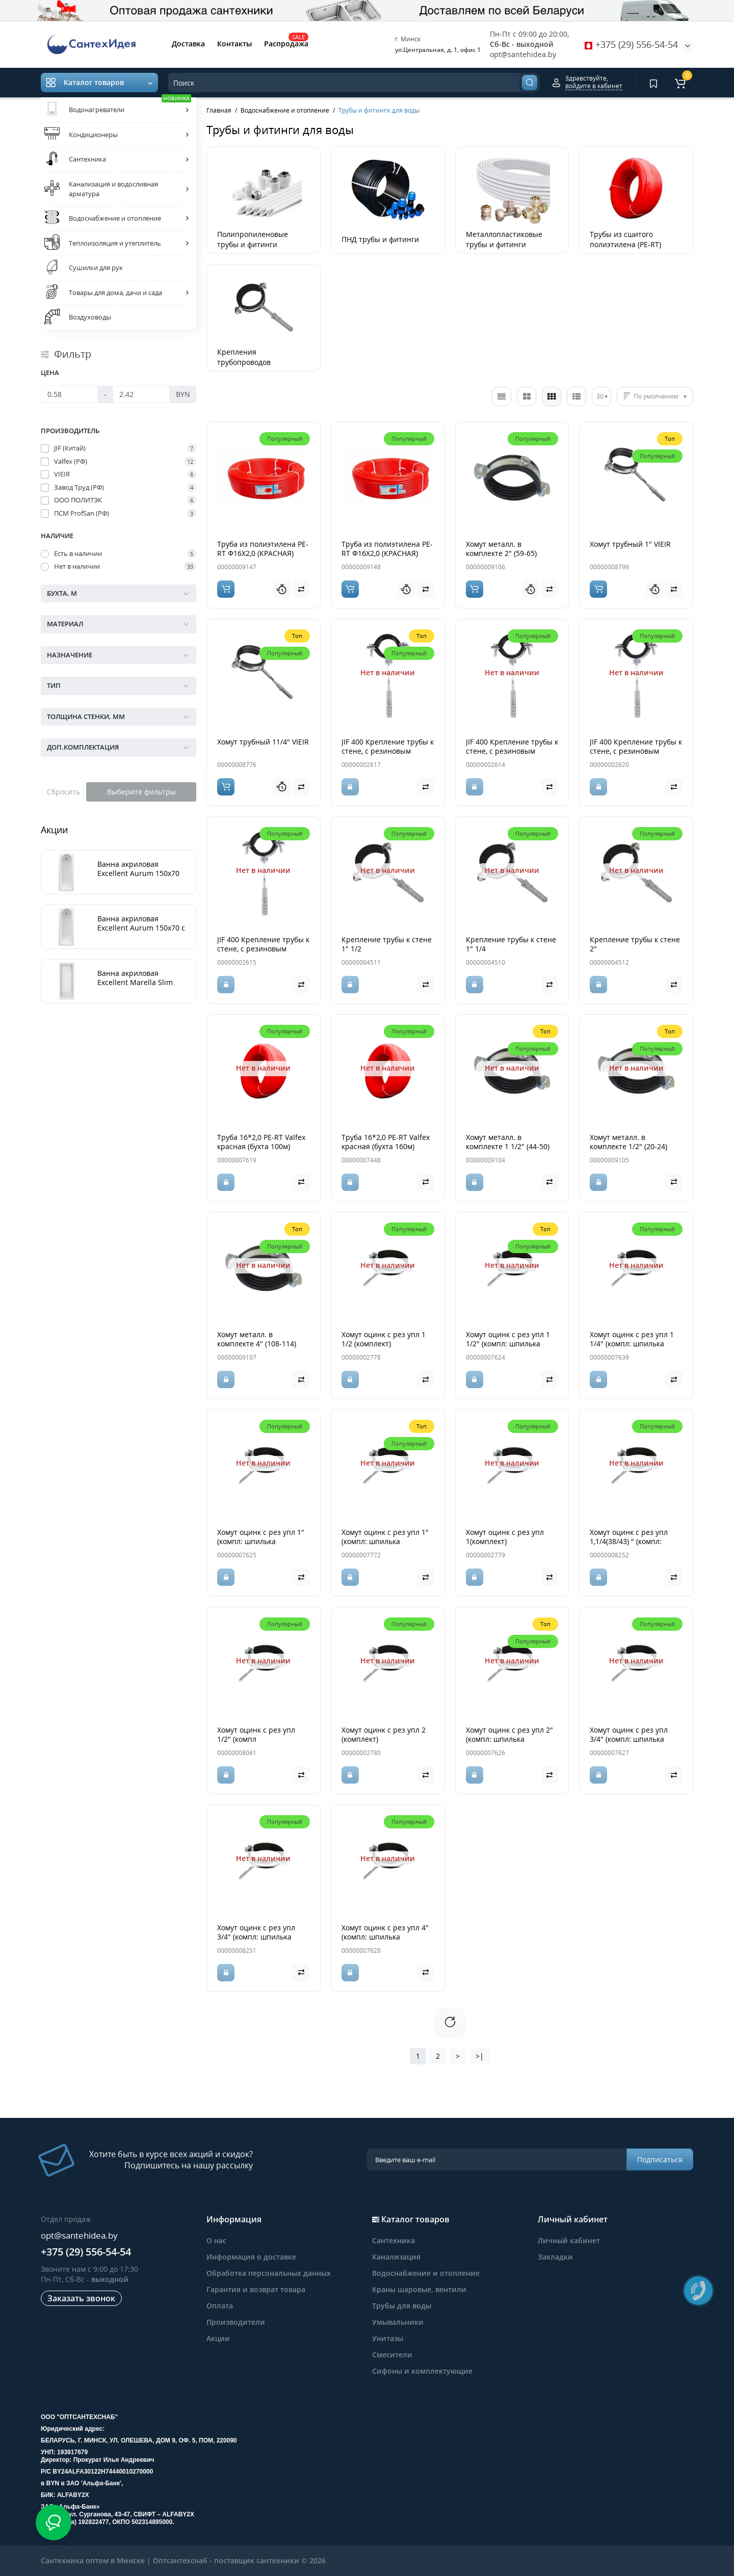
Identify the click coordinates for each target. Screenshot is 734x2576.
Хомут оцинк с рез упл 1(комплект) (505, 1536)
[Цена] (69, 394)
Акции (218, 2338)
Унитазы (387, 2338)
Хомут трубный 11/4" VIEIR (263, 742)
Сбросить (63, 791)
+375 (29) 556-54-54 (631, 44)
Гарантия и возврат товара (255, 2289)
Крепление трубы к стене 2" (635, 944)
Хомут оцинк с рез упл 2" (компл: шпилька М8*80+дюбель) (509, 1739)
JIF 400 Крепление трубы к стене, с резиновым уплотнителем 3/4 (263, 949)
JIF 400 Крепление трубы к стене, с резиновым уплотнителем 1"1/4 (388, 751)
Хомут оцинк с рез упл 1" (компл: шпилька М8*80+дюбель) (260, 1541)
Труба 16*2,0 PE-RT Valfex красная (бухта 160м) (386, 1141)
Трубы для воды (401, 2306)
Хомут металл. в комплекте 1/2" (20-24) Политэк (628, 1146)
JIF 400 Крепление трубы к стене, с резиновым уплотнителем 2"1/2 (636, 751)
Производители (235, 2322)
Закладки (555, 2257)
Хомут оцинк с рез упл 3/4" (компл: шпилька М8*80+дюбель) (629, 1739)
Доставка (188, 43)
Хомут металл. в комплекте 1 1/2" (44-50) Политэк (507, 1146)
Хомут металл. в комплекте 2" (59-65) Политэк (501, 553)
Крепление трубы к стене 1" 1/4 (511, 944)
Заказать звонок (81, 2298)
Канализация (396, 2257)
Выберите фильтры (141, 791)
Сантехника (393, 2240)
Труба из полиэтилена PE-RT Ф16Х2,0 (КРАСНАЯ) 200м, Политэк (387, 553)
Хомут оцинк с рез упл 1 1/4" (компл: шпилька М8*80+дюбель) (632, 1344)
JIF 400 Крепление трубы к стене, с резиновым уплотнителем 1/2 (512, 751)
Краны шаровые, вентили (419, 2289)
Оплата (219, 2306)
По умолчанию (656, 396)
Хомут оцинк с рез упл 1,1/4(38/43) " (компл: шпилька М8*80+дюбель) (634, 1541)
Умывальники (398, 2322)
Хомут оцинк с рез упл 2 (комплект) (384, 1734)
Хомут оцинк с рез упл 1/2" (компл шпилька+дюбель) (256, 1739)
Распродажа (286, 42)
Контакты (234, 43)
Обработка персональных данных (268, 2273)
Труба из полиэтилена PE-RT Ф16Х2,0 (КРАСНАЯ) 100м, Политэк (262, 553)
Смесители (392, 2354)
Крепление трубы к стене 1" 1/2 (387, 944)
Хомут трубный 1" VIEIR (630, 544)
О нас (216, 2240)
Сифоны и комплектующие (422, 2371)
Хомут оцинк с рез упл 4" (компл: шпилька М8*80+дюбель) (385, 1937)
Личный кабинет (569, 2240)
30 (600, 396)
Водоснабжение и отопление (426, 2273)
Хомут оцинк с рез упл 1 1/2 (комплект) (384, 1339)
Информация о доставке (251, 2257)
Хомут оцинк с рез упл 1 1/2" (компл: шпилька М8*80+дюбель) (508, 1344)
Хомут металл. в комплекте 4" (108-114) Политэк (256, 1344)
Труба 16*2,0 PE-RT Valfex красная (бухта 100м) (261, 1141)
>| (480, 2056)
